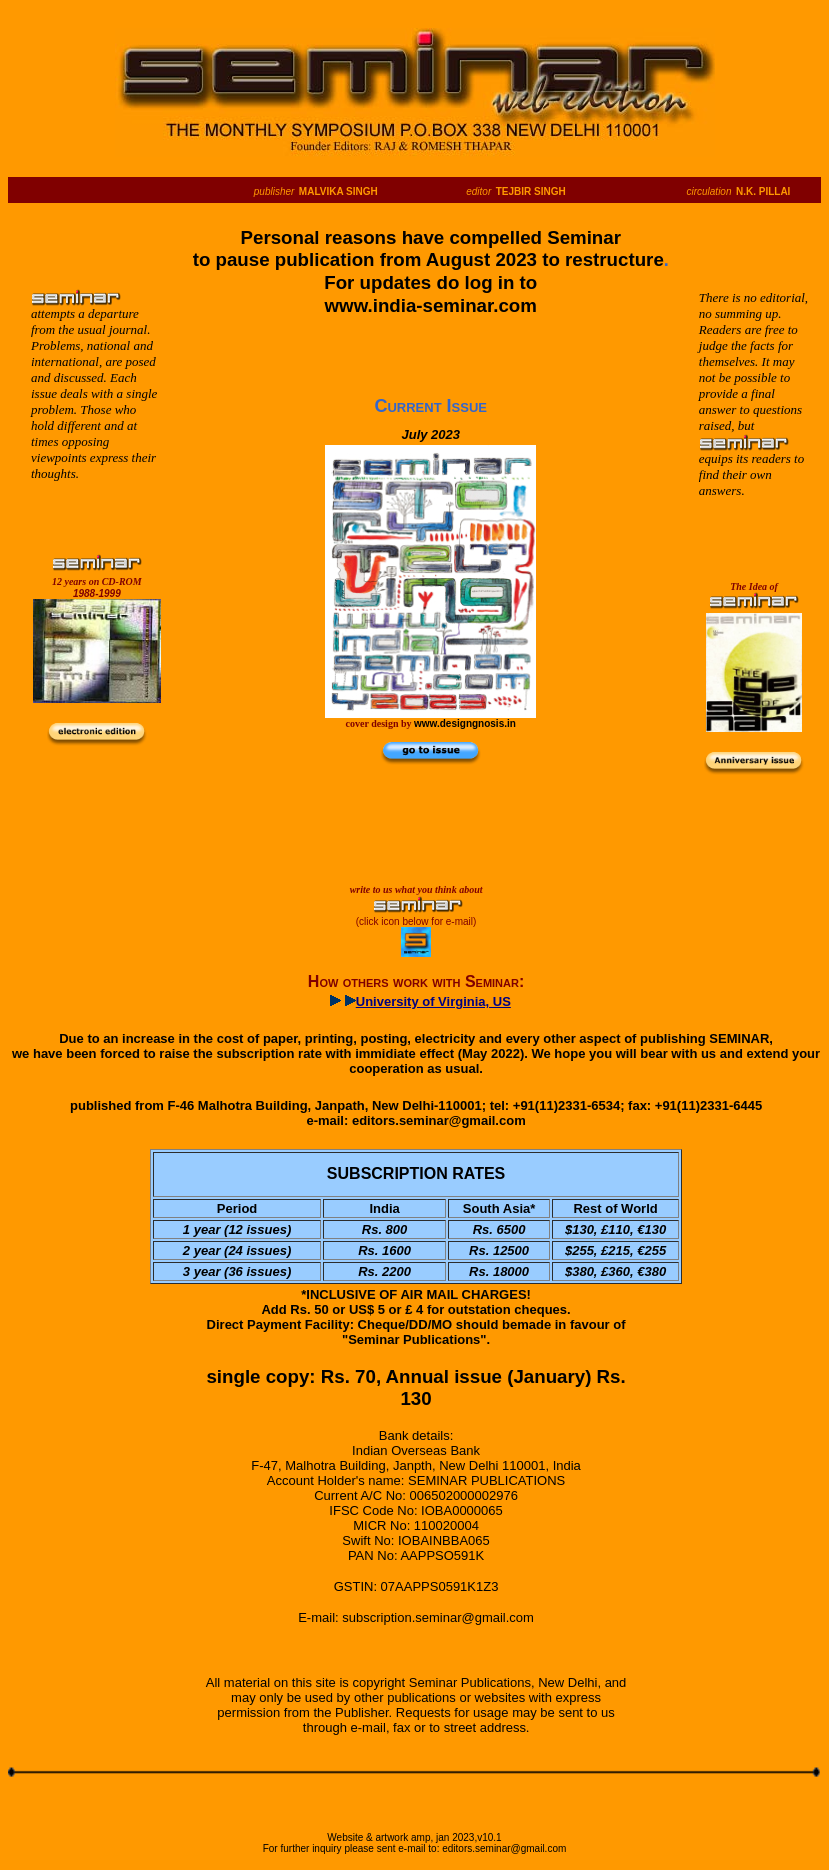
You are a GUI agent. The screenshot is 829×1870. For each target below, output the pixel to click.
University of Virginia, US (433, 1001)
